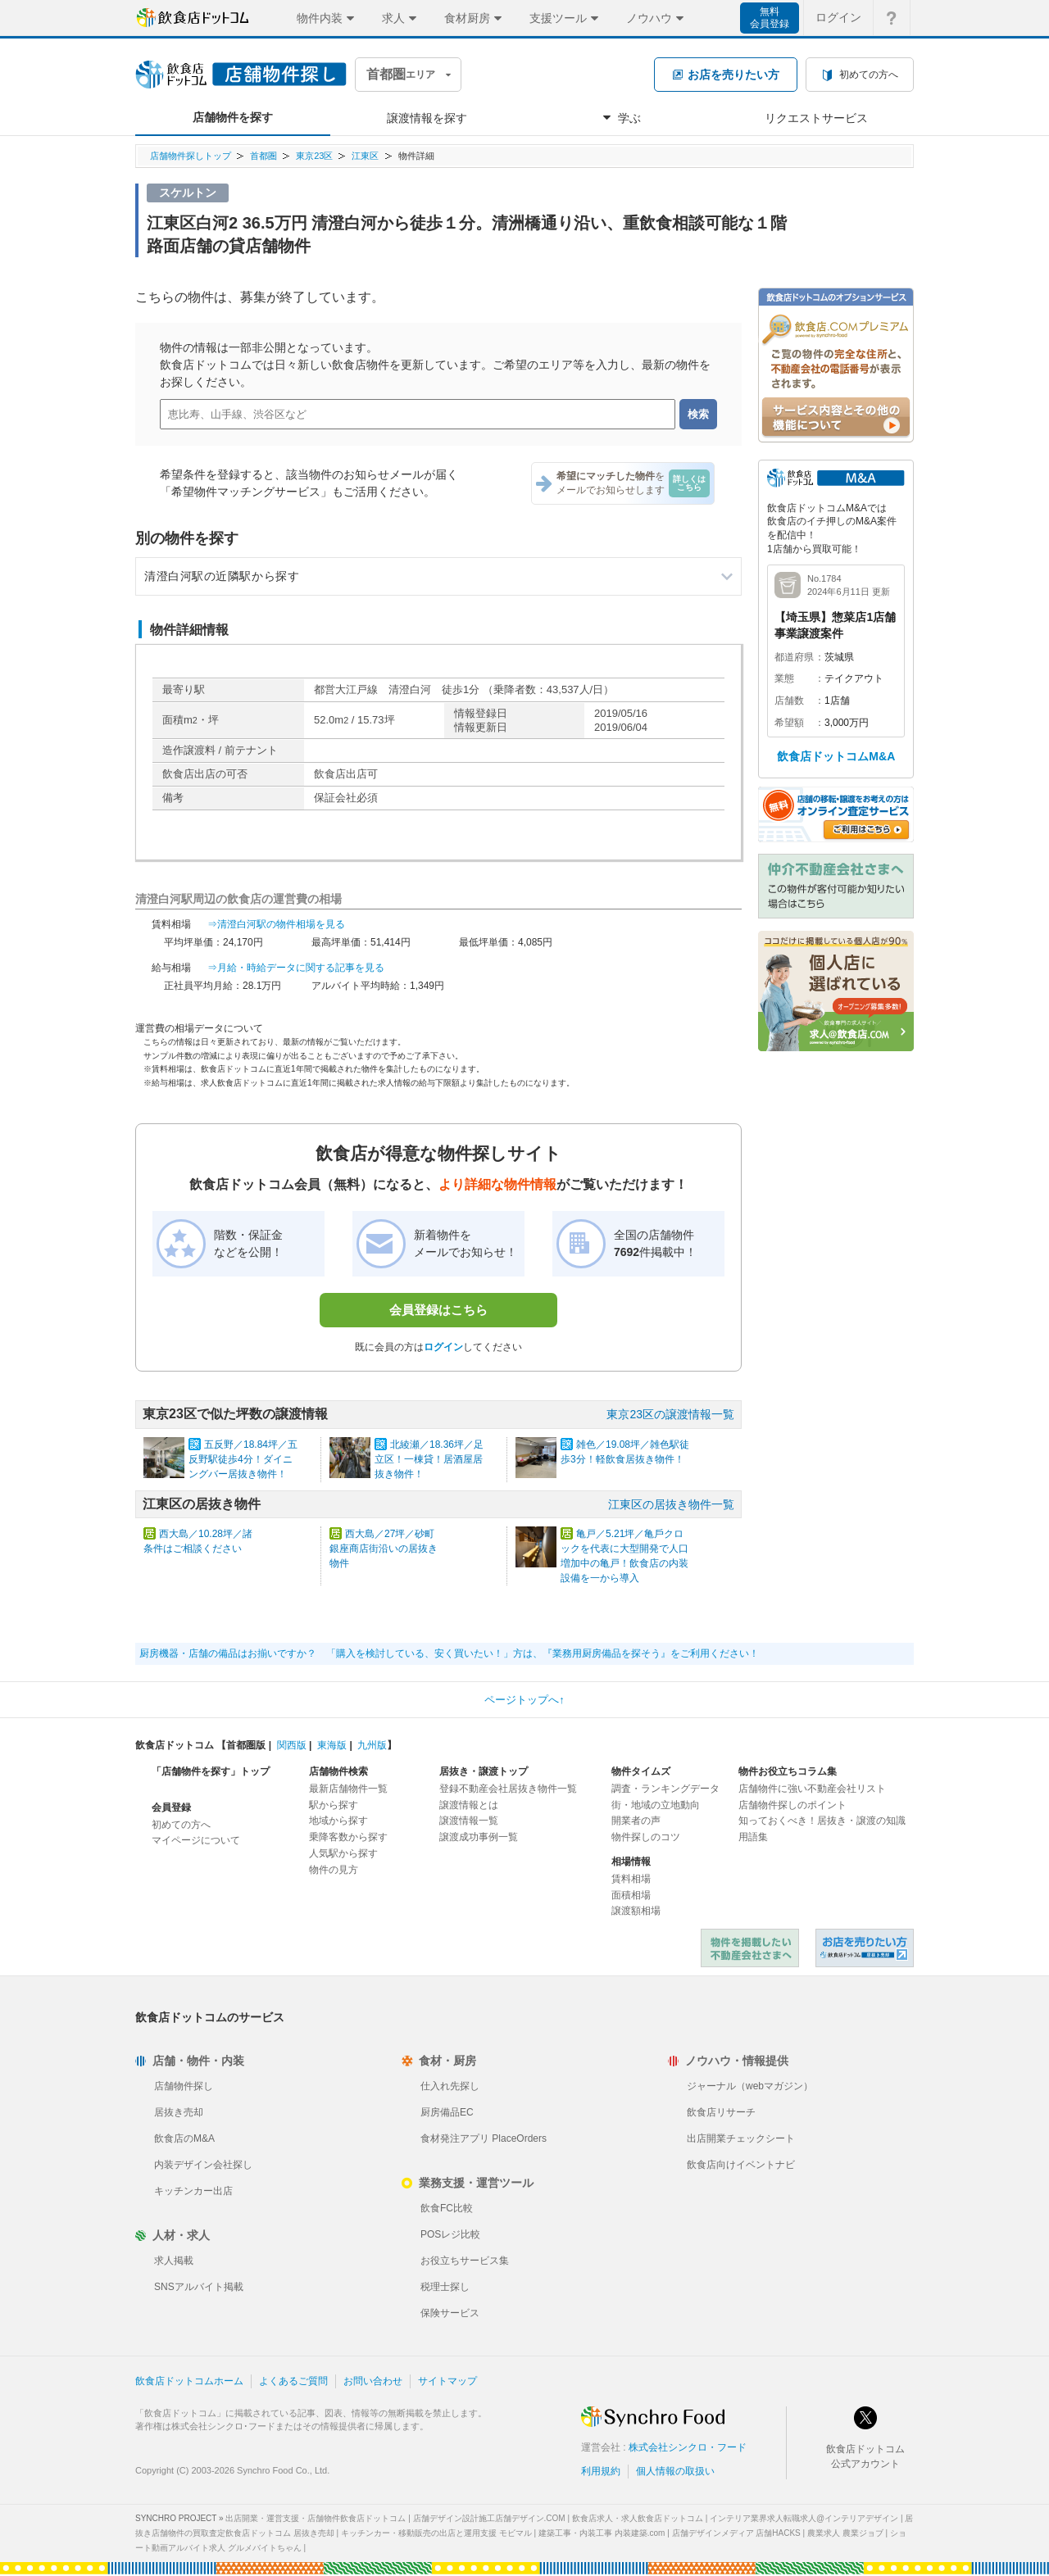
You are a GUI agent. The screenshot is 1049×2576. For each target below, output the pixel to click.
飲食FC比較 (446, 2208)
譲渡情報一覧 (468, 1820)
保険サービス (449, 2313)
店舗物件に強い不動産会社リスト (812, 1788)
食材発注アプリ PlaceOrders (483, 2138)
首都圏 (263, 156)
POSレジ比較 (450, 2234)
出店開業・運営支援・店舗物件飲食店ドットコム (315, 2518)
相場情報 (631, 1861)
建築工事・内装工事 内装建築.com (601, 2532)
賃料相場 (631, 1878)
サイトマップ (447, 2381)
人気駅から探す (343, 1853)
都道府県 (794, 657)
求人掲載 (173, 2260)
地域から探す (338, 1820)
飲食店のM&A (184, 2138)
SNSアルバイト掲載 (198, 2287)
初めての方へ (181, 1824)
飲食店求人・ (637, 2518)
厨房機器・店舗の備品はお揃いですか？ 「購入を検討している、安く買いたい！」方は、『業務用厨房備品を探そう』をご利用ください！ (449, 1653)
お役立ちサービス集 (464, 2260)
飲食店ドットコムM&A (836, 756)
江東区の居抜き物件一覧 (671, 1504)
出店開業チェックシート (741, 2138)
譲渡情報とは (468, 1805)
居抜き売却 (178, 2112)
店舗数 (789, 700)
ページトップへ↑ (524, 1700)
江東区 (365, 156)
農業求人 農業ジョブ (845, 2532)
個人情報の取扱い (675, 2471)
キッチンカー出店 (193, 2191)
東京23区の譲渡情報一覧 (670, 1414)
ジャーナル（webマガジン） (750, 2086)
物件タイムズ (640, 1771)
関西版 (292, 1745)
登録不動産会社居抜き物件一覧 (508, 1788)
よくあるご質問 (293, 2381)
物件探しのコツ (645, 1837)
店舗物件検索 (338, 1771)
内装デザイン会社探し (203, 2164)
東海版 (332, 1745)
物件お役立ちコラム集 (787, 1771)
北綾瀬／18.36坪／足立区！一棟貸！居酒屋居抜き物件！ (429, 1459)
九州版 (372, 1745)
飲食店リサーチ (721, 2112)
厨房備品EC (447, 2112)
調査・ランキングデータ (665, 1788)
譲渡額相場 (636, 1910)
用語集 (753, 1837)
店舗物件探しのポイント (792, 1805)
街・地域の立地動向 (655, 1805)
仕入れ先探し (449, 2086)
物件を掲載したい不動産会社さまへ (750, 1948)
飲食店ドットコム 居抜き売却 (864, 1948)
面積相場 (631, 1895)
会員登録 (171, 1807)
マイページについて (196, 1840)
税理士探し (445, 2287)
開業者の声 (636, 1820)
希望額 (789, 722)
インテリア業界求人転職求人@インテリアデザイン (804, 2518)
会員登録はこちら (438, 1310)
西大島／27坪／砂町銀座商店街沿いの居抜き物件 (383, 1548)
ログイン (443, 1347)
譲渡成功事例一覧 (478, 1837)
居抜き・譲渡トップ (483, 1771)
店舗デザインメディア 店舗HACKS (736, 2532)
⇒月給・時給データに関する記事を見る (295, 967)
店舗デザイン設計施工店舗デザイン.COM (489, 2518)
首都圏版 (246, 1745)
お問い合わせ (372, 2381)
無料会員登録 (769, 17)
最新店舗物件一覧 (348, 1788)
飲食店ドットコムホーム (189, 2381)
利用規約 (600, 2471)
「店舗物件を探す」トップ (211, 1771)
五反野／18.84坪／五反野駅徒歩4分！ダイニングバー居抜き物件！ (242, 1459)
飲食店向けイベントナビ (741, 2164)
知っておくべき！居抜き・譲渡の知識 (822, 1820)
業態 (784, 678)
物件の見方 (333, 1869)
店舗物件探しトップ (190, 156)
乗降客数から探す (348, 1837)
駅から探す (333, 1805)
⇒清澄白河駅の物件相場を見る (276, 924)
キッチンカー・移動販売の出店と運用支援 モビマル (436, 2532)
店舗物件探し (183, 2086)
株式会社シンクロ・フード (688, 2447)
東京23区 (314, 156)
